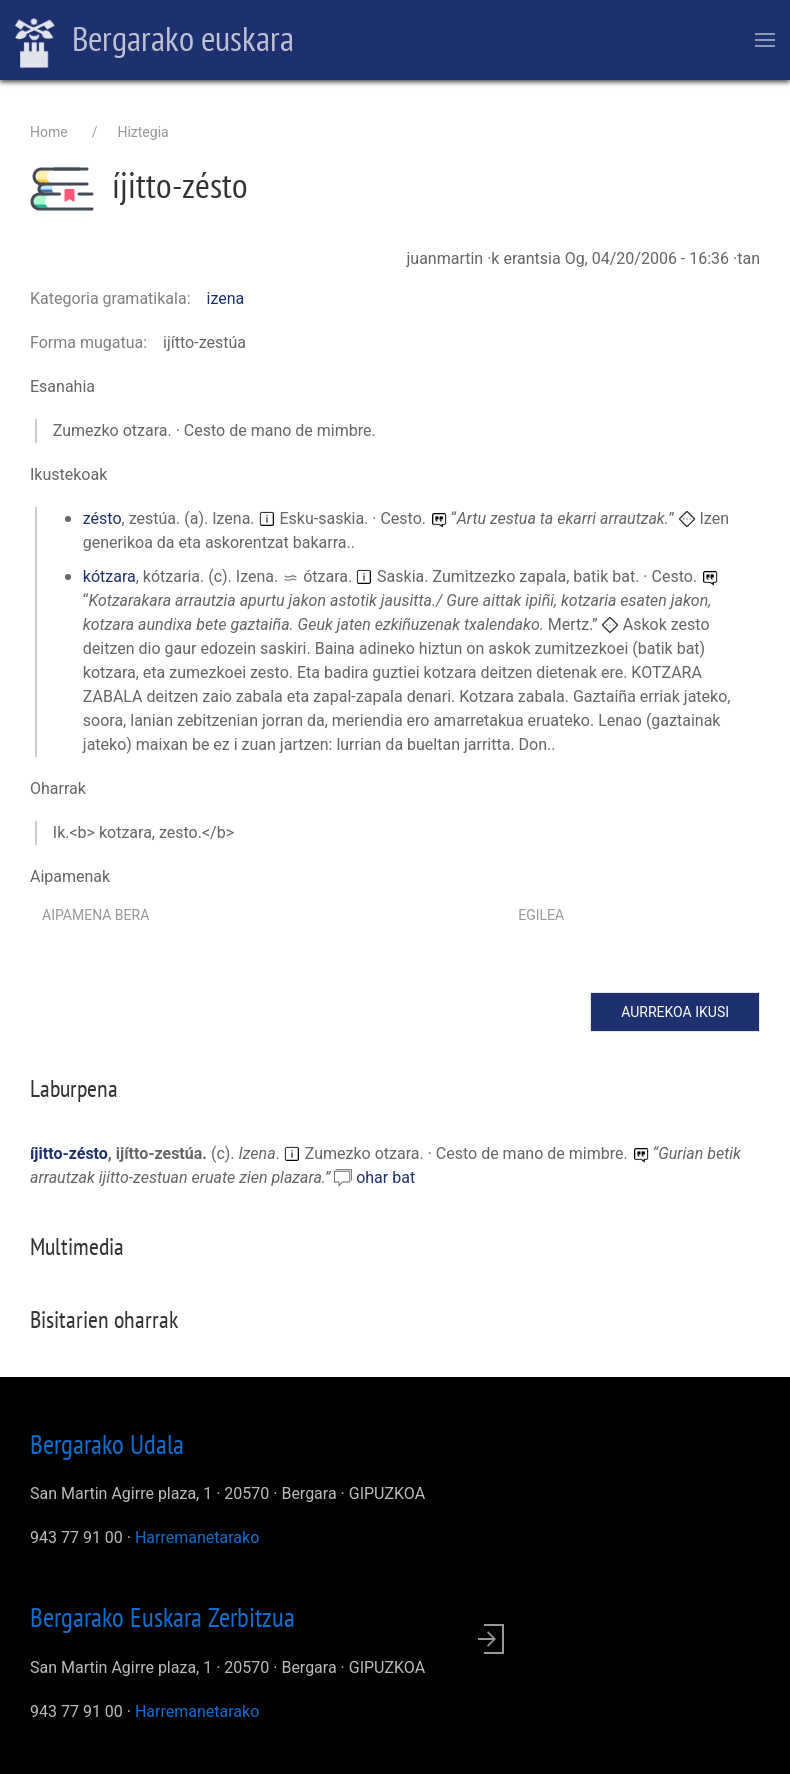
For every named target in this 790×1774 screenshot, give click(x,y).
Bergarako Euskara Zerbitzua (162, 1617)
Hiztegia (142, 132)
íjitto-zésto (69, 1153)
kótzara (109, 576)
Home (49, 132)
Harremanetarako (197, 1537)
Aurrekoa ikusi (675, 1012)
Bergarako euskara (154, 41)
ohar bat (385, 1177)
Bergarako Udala (107, 1444)
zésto (102, 518)
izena (226, 298)
